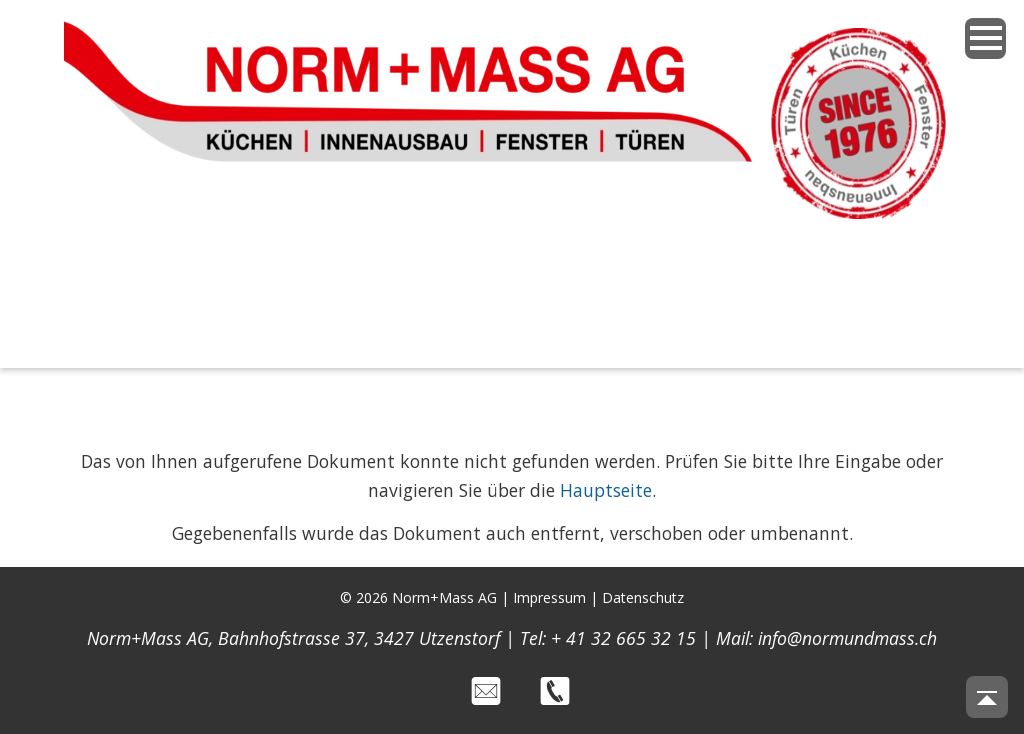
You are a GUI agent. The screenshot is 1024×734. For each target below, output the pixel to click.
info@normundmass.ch (847, 638)
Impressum (549, 597)
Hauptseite (606, 490)
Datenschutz (643, 597)
